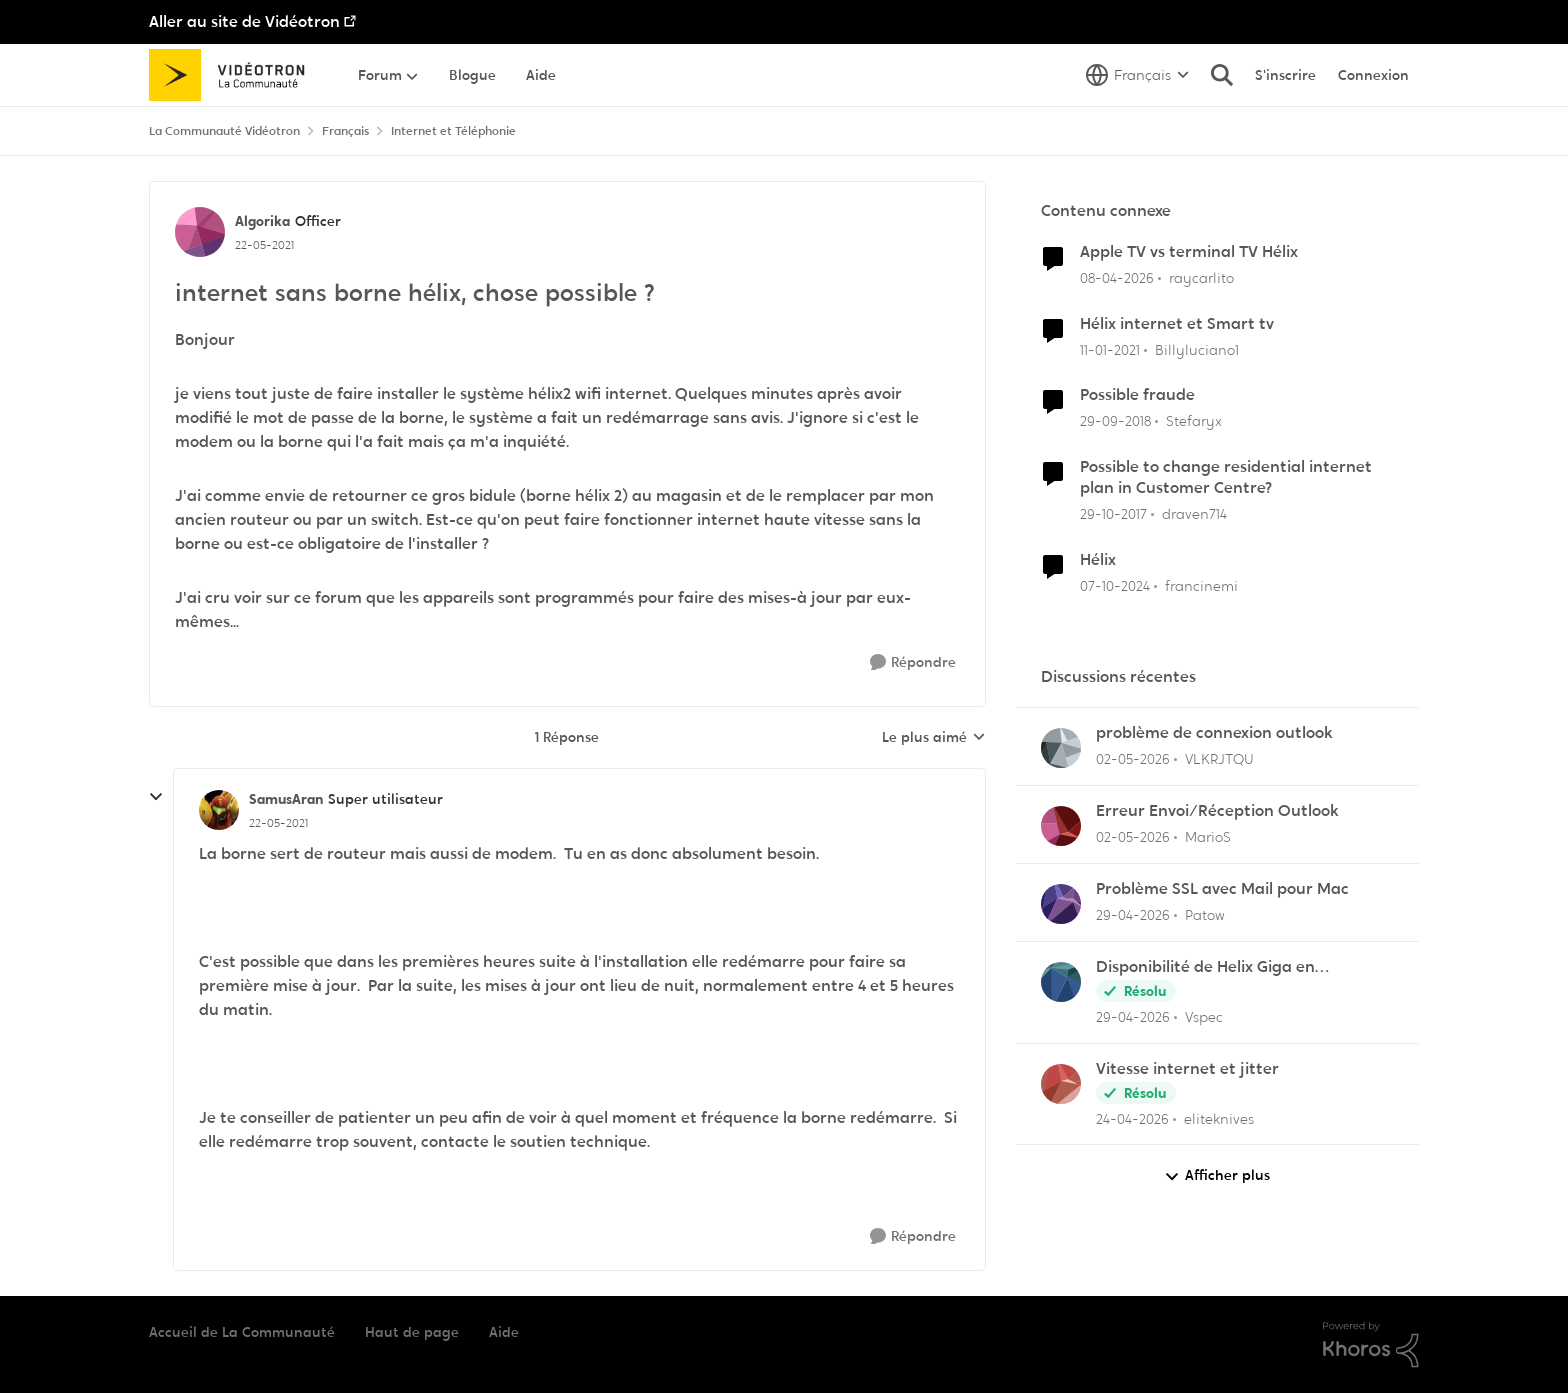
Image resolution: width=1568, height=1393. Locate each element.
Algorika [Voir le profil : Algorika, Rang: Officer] (262, 221)
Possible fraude (1137, 395)
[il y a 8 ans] (1113, 514)
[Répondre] (913, 662)
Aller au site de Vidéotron (244, 21)
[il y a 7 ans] (1115, 421)
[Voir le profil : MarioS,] (1061, 826)
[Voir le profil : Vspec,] (1061, 982)
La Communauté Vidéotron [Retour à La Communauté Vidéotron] (224, 131)
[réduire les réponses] (156, 797)
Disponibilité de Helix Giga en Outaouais (1205, 967)
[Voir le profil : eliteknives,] (1061, 1084)
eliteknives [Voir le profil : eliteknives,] (1219, 1118)
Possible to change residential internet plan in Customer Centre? (1226, 477)
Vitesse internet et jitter (1187, 1069)
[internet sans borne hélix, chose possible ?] (279, 823)
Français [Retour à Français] (345, 131)
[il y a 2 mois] (1133, 759)
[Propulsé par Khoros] (1371, 1345)
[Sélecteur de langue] (1137, 75)
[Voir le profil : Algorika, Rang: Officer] (200, 232)
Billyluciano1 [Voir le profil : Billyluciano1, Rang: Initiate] (1197, 349)
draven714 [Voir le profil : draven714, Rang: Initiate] (1194, 514)
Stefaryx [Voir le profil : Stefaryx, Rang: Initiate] (1194, 421)
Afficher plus (1217, 1175)
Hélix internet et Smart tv (1177, 324)
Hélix (1098, 560)
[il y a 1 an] (1115, 586)
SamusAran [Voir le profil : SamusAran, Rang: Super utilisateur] (286, 799)
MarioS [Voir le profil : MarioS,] (1208, 837)
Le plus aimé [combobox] (934, 738)
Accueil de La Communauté (242, 1332)
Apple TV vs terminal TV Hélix (1189, 252)
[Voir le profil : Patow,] (1061, 904)
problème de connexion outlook (1214, 733)
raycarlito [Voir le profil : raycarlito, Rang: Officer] (1201, 278)
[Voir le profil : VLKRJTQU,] (1061, 748)
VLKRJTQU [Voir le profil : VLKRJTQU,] (1219, 759)
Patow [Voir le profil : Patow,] (1205, 915)
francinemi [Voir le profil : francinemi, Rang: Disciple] (1201, 586)
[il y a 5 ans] (1110, 349)
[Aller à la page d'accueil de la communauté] (233, 75)
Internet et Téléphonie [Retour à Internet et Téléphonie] (453, 131)
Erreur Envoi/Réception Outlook (1217, 811)
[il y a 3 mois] (1117, 278)
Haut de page (412, 1332)
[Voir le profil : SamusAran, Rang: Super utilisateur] (219, 810)
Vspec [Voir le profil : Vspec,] (1204, 1017)
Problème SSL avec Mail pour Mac (1222, 889)
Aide (504, 1332)
